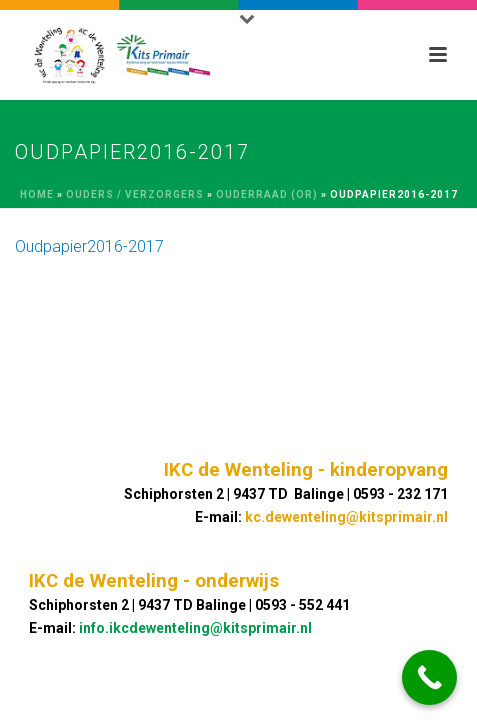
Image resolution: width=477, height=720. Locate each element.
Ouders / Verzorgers (135, 194)
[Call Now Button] (429, 677)
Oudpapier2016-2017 (89, 246)
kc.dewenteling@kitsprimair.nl (346, 517)
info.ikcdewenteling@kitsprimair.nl (195, 628)
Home (37, 194)
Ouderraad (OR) (267, 194)
